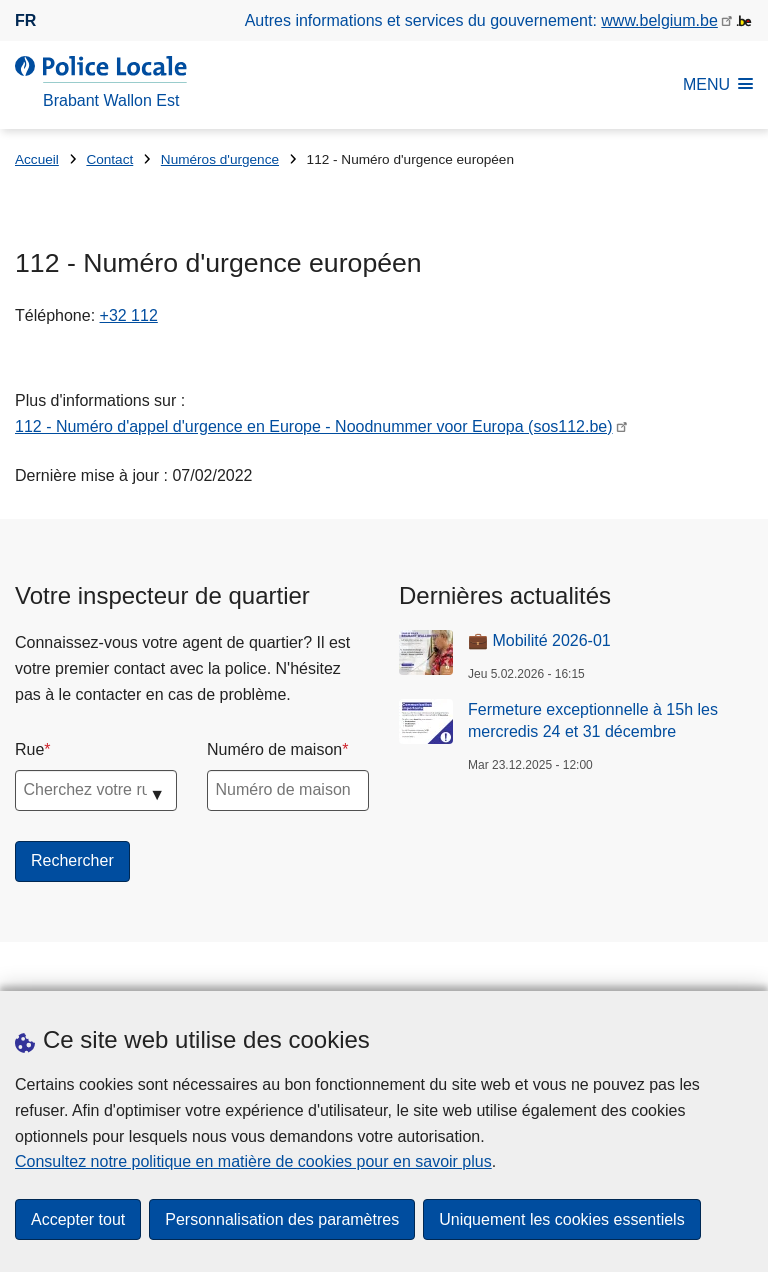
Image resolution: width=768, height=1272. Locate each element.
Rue (29, 749)
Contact (109, 159)
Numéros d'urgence (220, 159)
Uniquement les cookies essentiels (561, 1219)
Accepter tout (78, 1219)
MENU (718, 84)
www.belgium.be (659, 20)
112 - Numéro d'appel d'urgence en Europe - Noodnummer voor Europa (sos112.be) (314, 426)
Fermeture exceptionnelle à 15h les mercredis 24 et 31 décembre (593, 720)
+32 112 (129, 315)
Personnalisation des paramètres (282, 1219)
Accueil (37, 159)
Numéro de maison (274, 749)
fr (25, 20)
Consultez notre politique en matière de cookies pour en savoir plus (253, 1161)
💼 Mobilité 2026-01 (539, 640)
